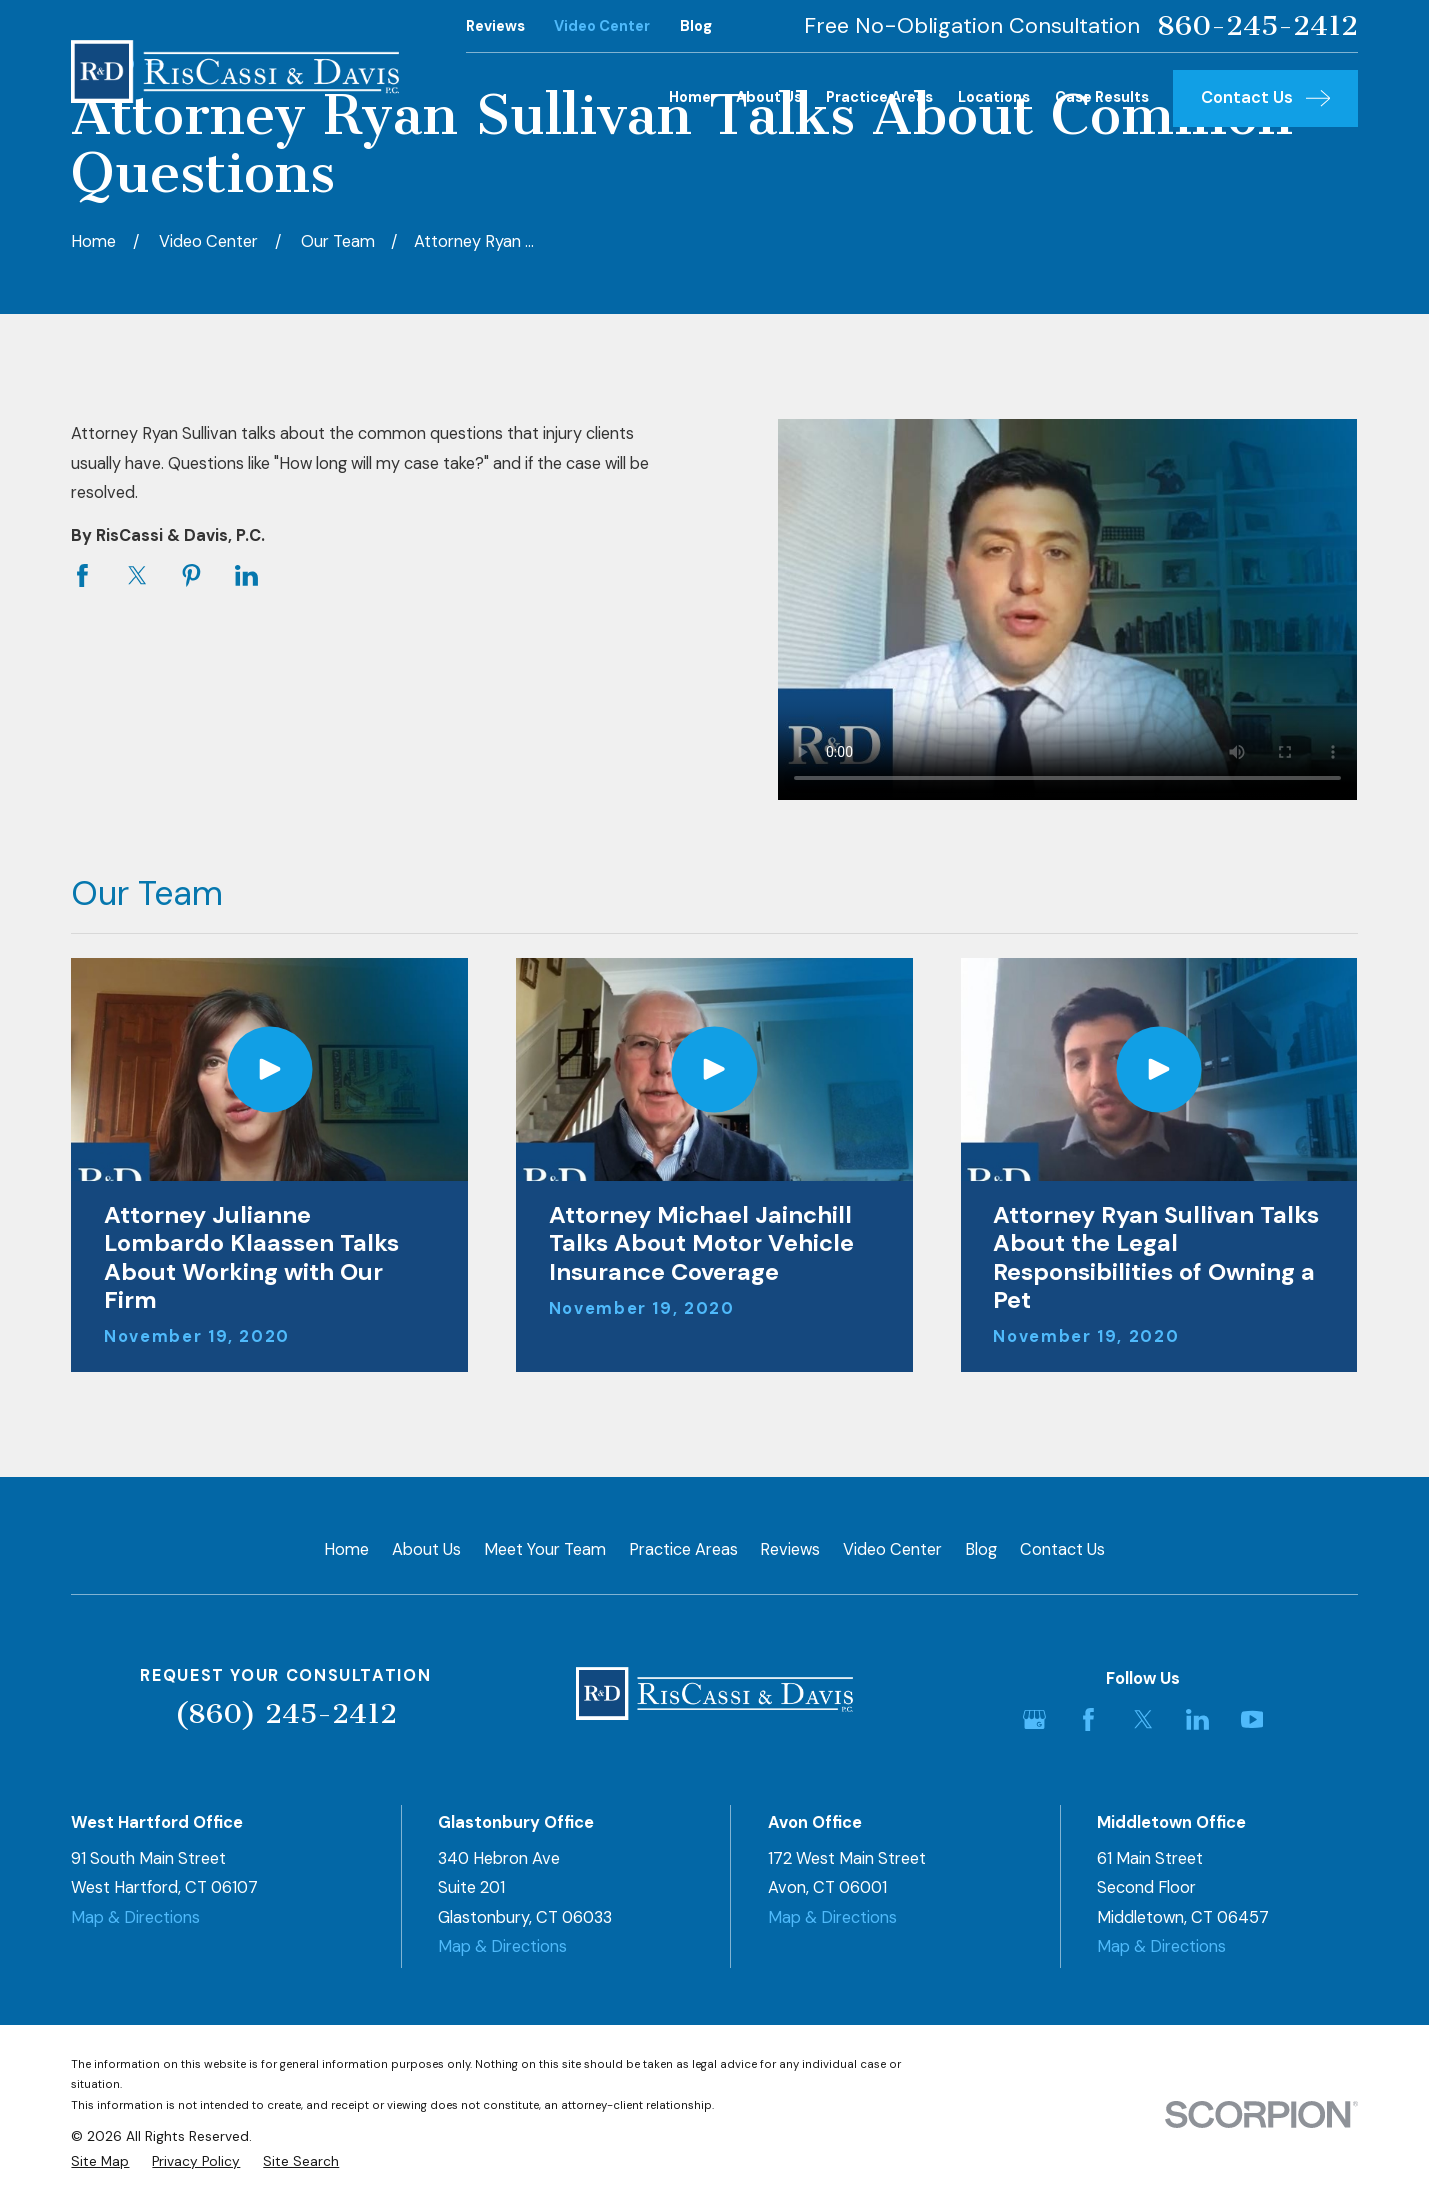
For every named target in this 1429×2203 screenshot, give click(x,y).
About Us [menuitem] (769, 97)
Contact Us (1062, 1549)
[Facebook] (1088, 1719)
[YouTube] (1252, 1719)
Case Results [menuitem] (1102, 97)
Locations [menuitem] (994, 97)
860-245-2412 (1257, 26)
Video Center (602, 26)
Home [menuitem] (690, 97)
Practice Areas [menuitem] (879, 97)
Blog (696, 26)
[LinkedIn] (1197, 1719)
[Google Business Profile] (1034, 1719)
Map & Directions (135, 1917)
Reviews (495, 26)
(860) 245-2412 (285, 1713)
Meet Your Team (545, 1549)
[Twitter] (1143, 1719)
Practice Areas (683, 1549)
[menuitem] (100, 2161)
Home (346, 1549)
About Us (426, 1549)
